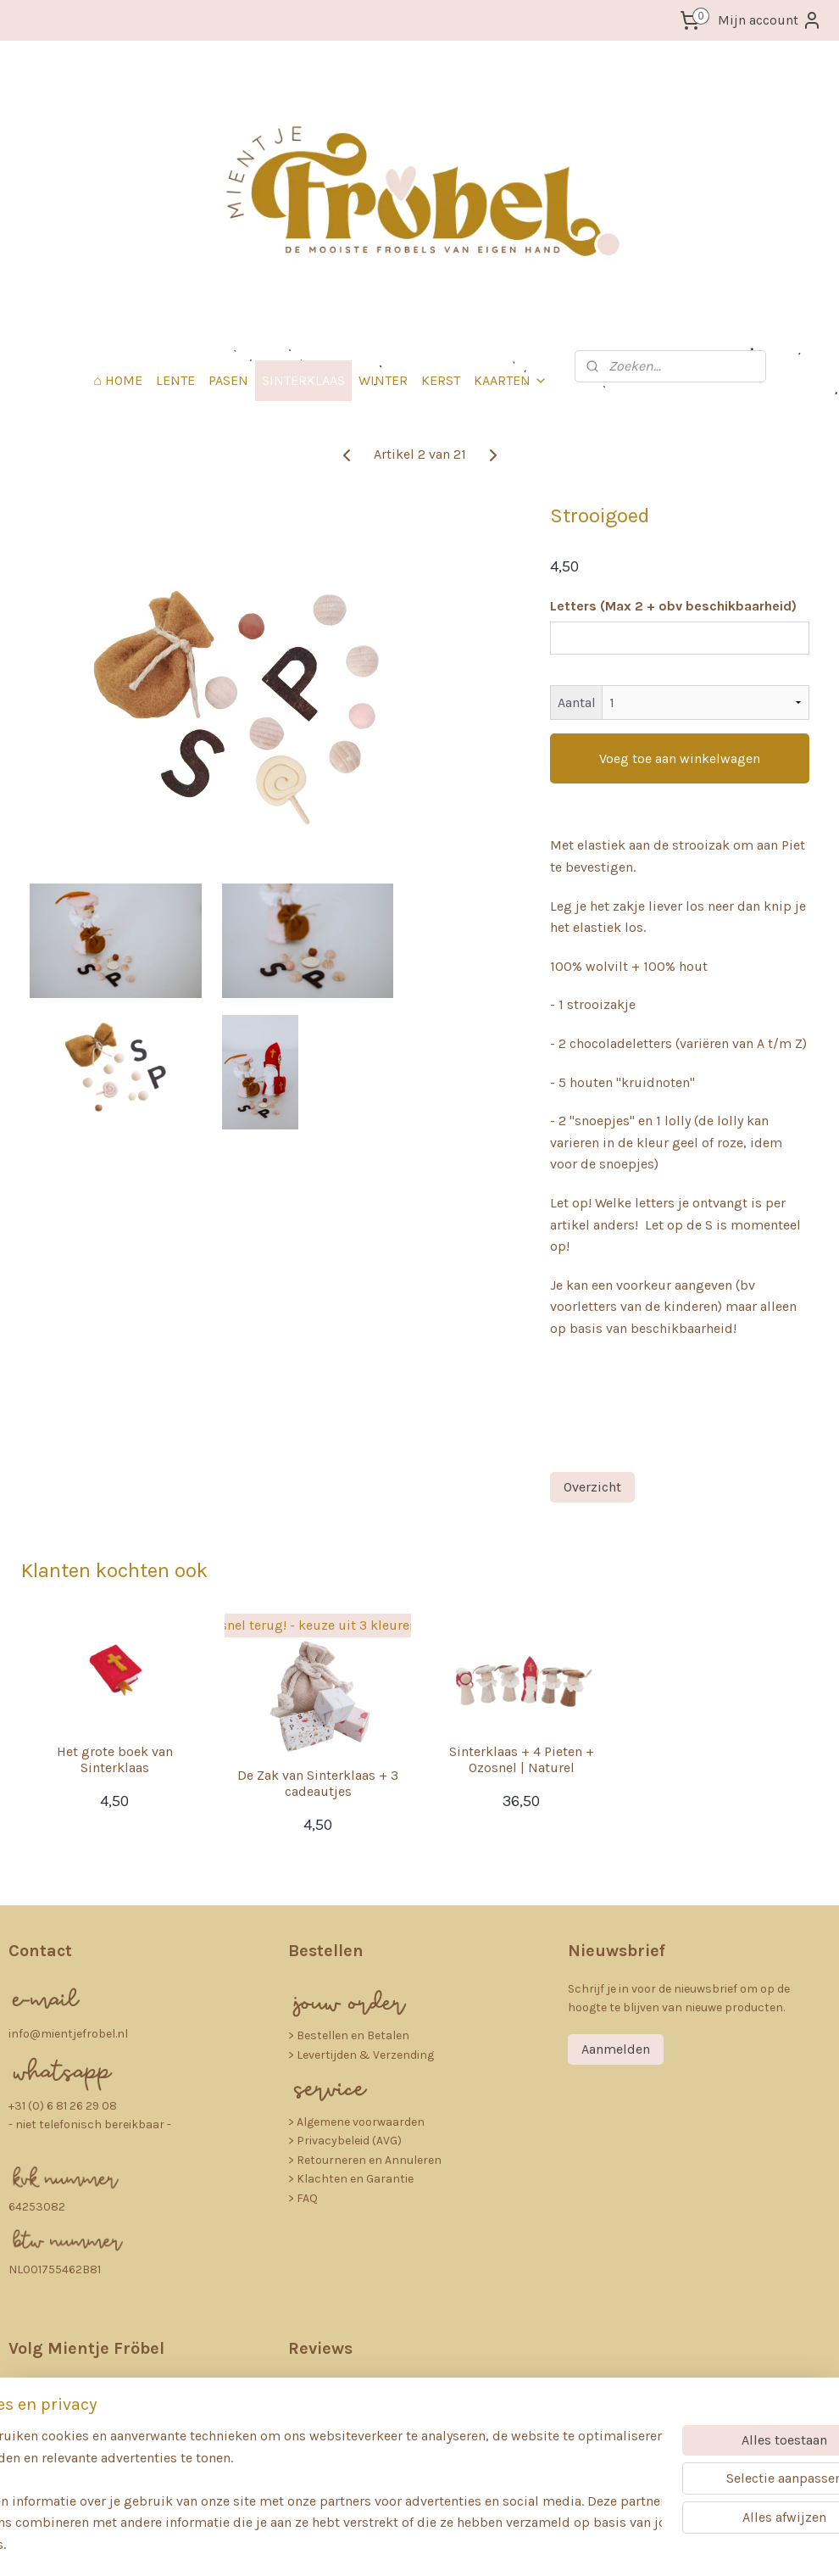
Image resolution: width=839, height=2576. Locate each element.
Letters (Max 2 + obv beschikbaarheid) (673, 606)
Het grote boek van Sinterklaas (115, 1759)
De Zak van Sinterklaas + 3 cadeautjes (317, 1783)
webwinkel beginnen (456, 2545)
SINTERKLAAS (303, 380)
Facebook (72, 2427)
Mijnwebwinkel (589, 2545)
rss (398, 2545)
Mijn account (770, 20)
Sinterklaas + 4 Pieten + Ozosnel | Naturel (521, 1759)
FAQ (307, 2198)
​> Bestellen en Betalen (348, 2035)
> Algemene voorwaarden (356, 2122)
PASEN (228, 380)
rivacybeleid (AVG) (353, 2140)
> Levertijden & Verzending (361, 2055)
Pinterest (68, 2468)
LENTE (175, 380)
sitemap (366, 2545)
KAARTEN (510, 380)
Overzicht (592, 1487)
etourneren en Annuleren (373, 2160)
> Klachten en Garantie (351, 2179)
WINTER (383, 380)
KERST (440, 380)
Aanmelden (615, 2049)
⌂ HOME (117, 380)
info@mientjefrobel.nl (68, 2034)
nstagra (70, 2387)
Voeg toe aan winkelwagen (679, 758)
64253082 (36, 2207)
